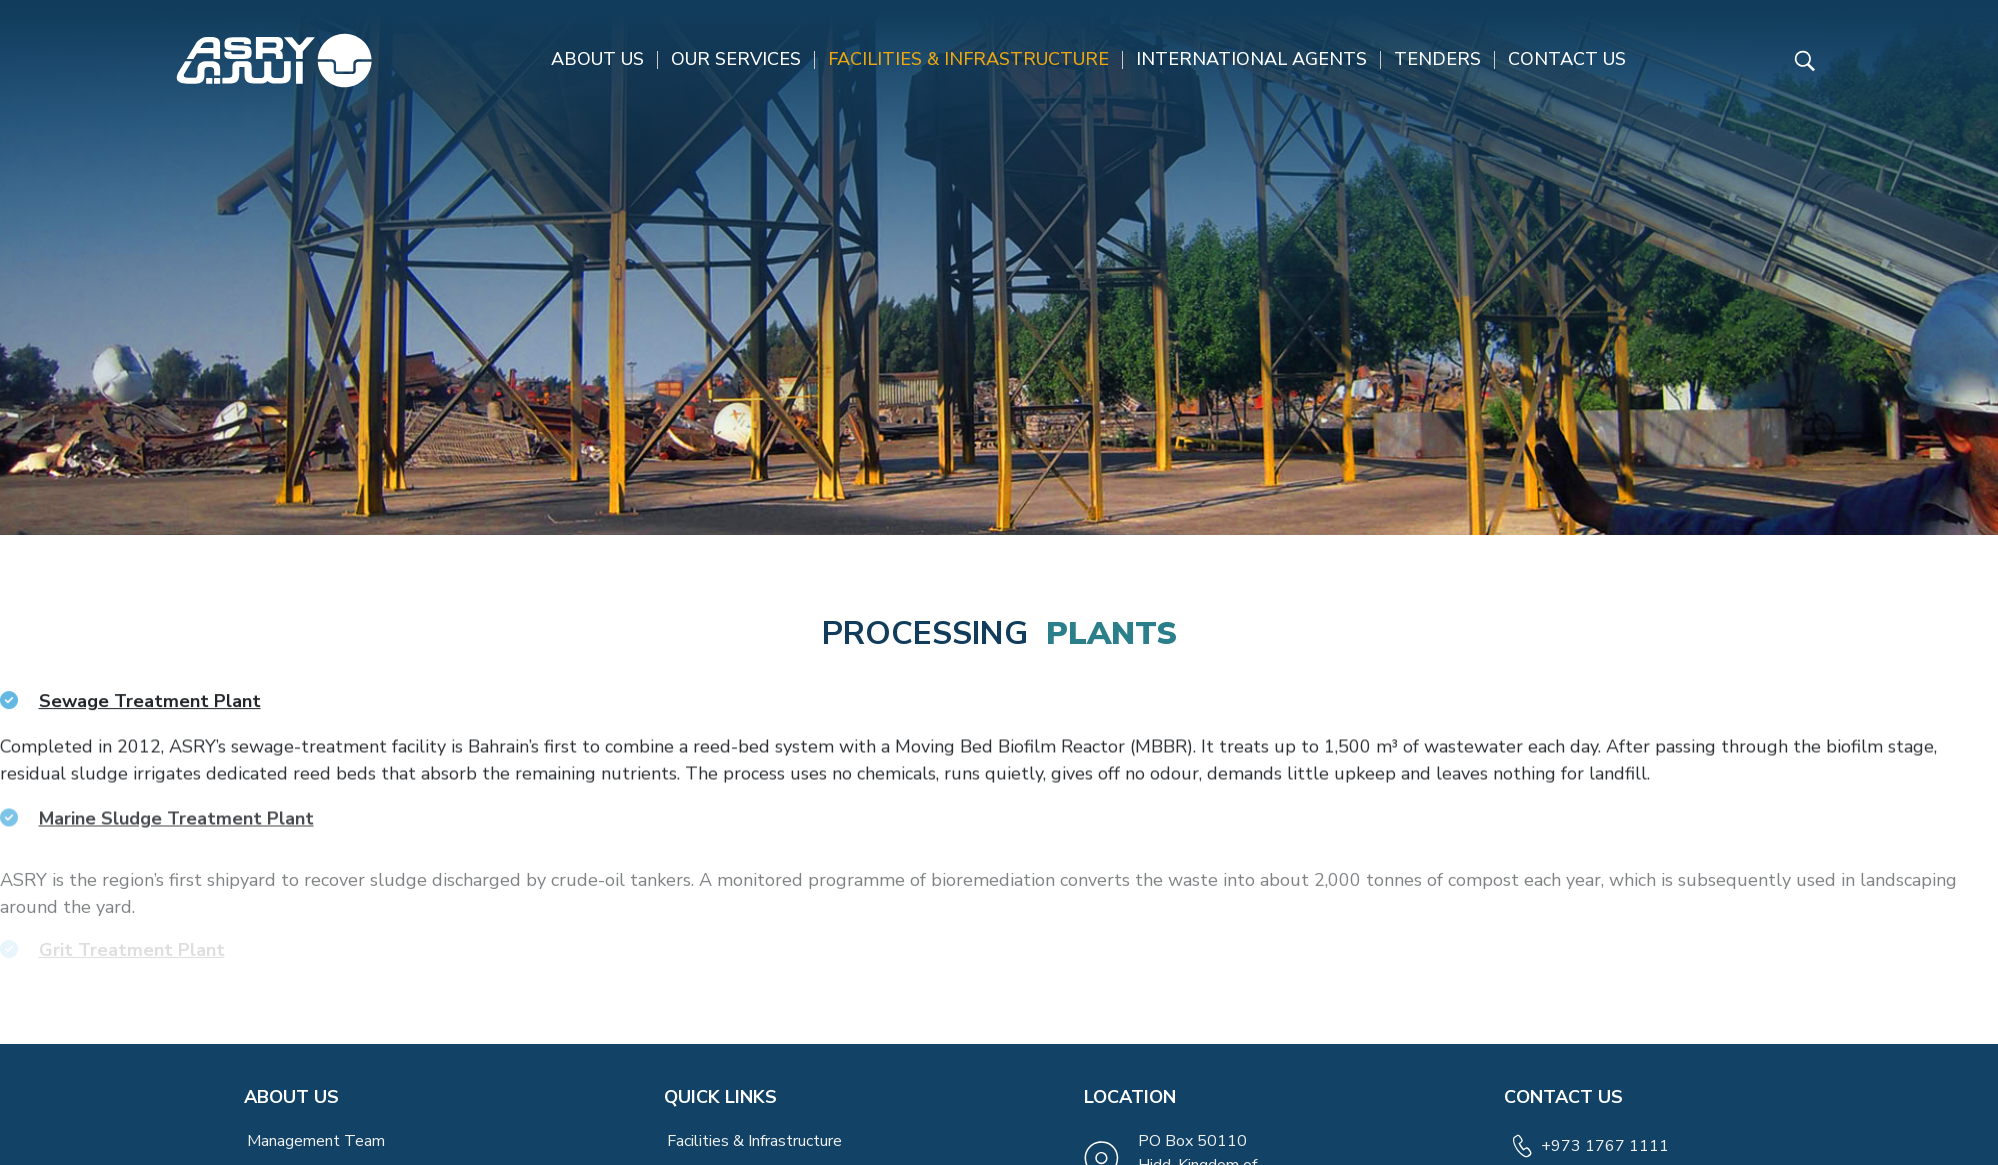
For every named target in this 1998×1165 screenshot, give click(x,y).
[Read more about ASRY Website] (274, 60)
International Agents (1251, 59)
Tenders (1437, 59)
